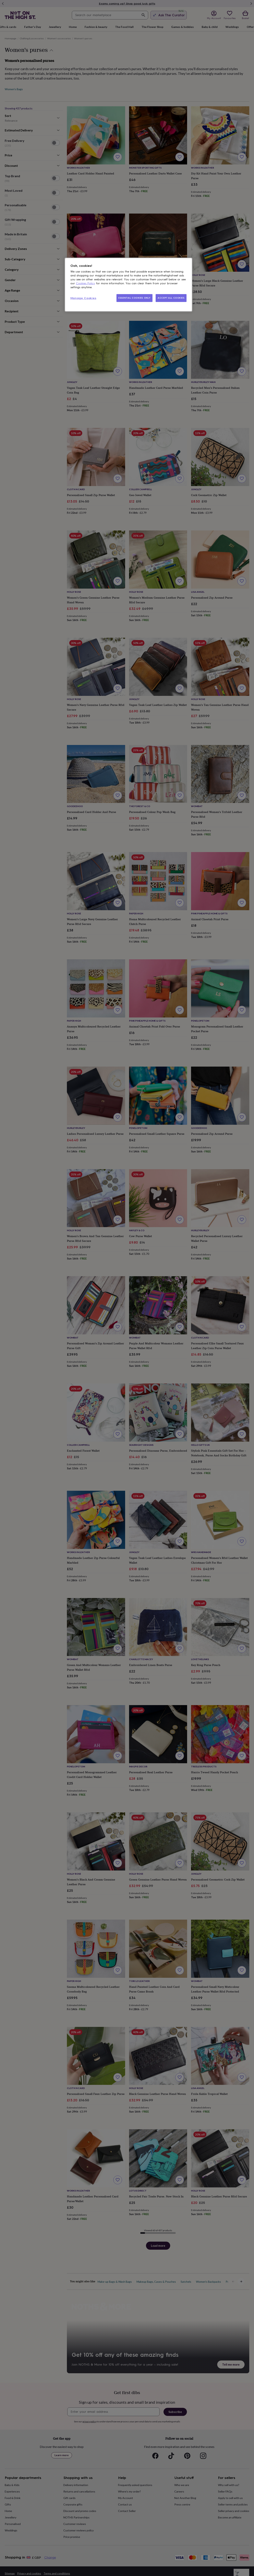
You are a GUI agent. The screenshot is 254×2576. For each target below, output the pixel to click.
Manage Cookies (83, 298)
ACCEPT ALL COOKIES (171, 297)
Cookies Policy (85, 283)
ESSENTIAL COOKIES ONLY (134, 297)
